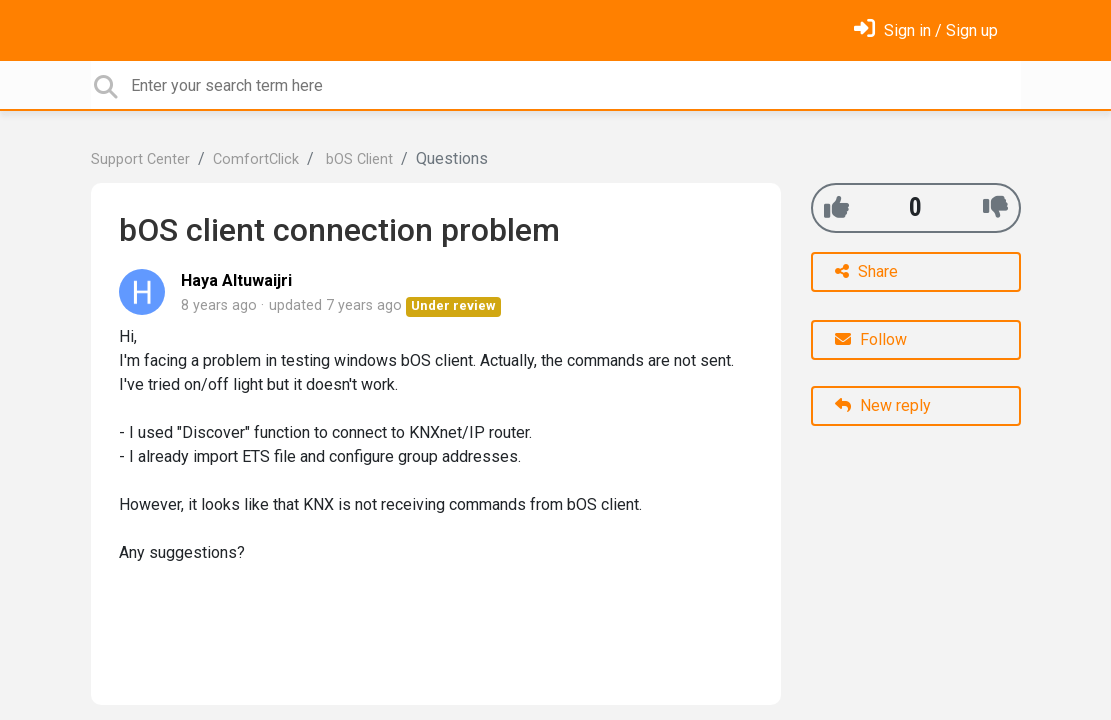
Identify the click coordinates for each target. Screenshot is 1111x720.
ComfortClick (256, 159)
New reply (883, 405)
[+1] (836, 207)
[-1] (995, 207)
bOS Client (357, 159)
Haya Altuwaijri (236, 280)
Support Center (140, 159)
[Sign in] (926, 30)
